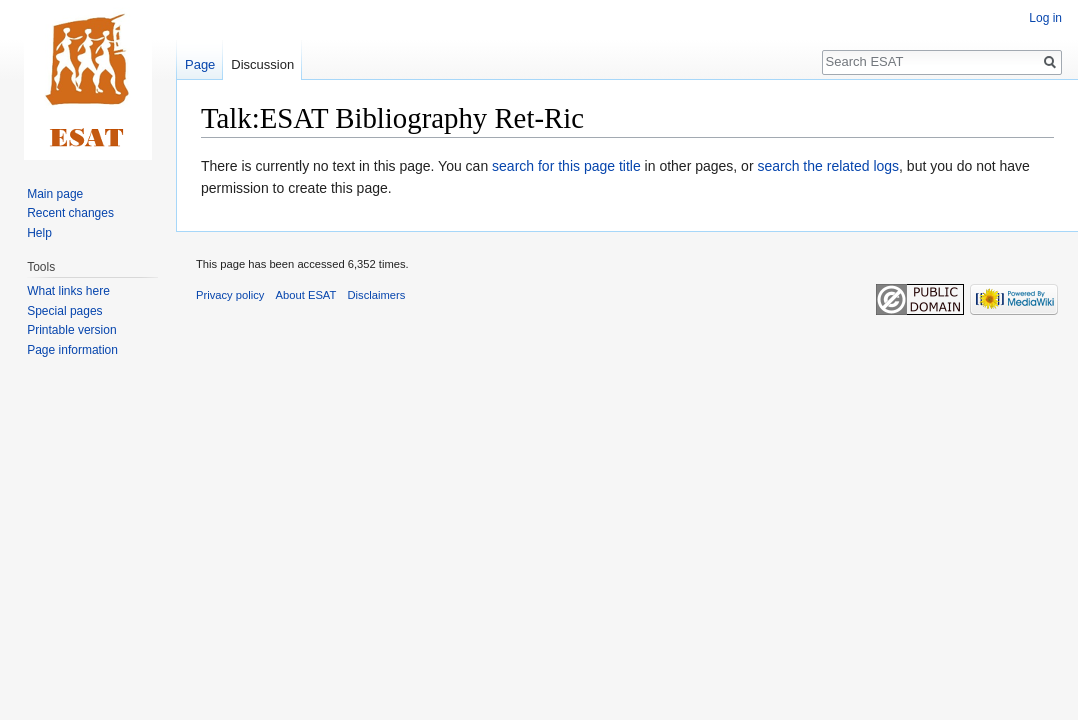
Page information (72, 350)
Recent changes (70, 213)
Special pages (64, 311)
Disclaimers (377, 295)
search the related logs (828, 166)
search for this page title (566, 166)
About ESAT (306, 295)
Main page (55, 194)
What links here (68, 291)
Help (39, 233)
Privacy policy (230, 295)
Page (200, 64)
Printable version (71, 330)
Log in (1045, 18)
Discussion (262, 64)
